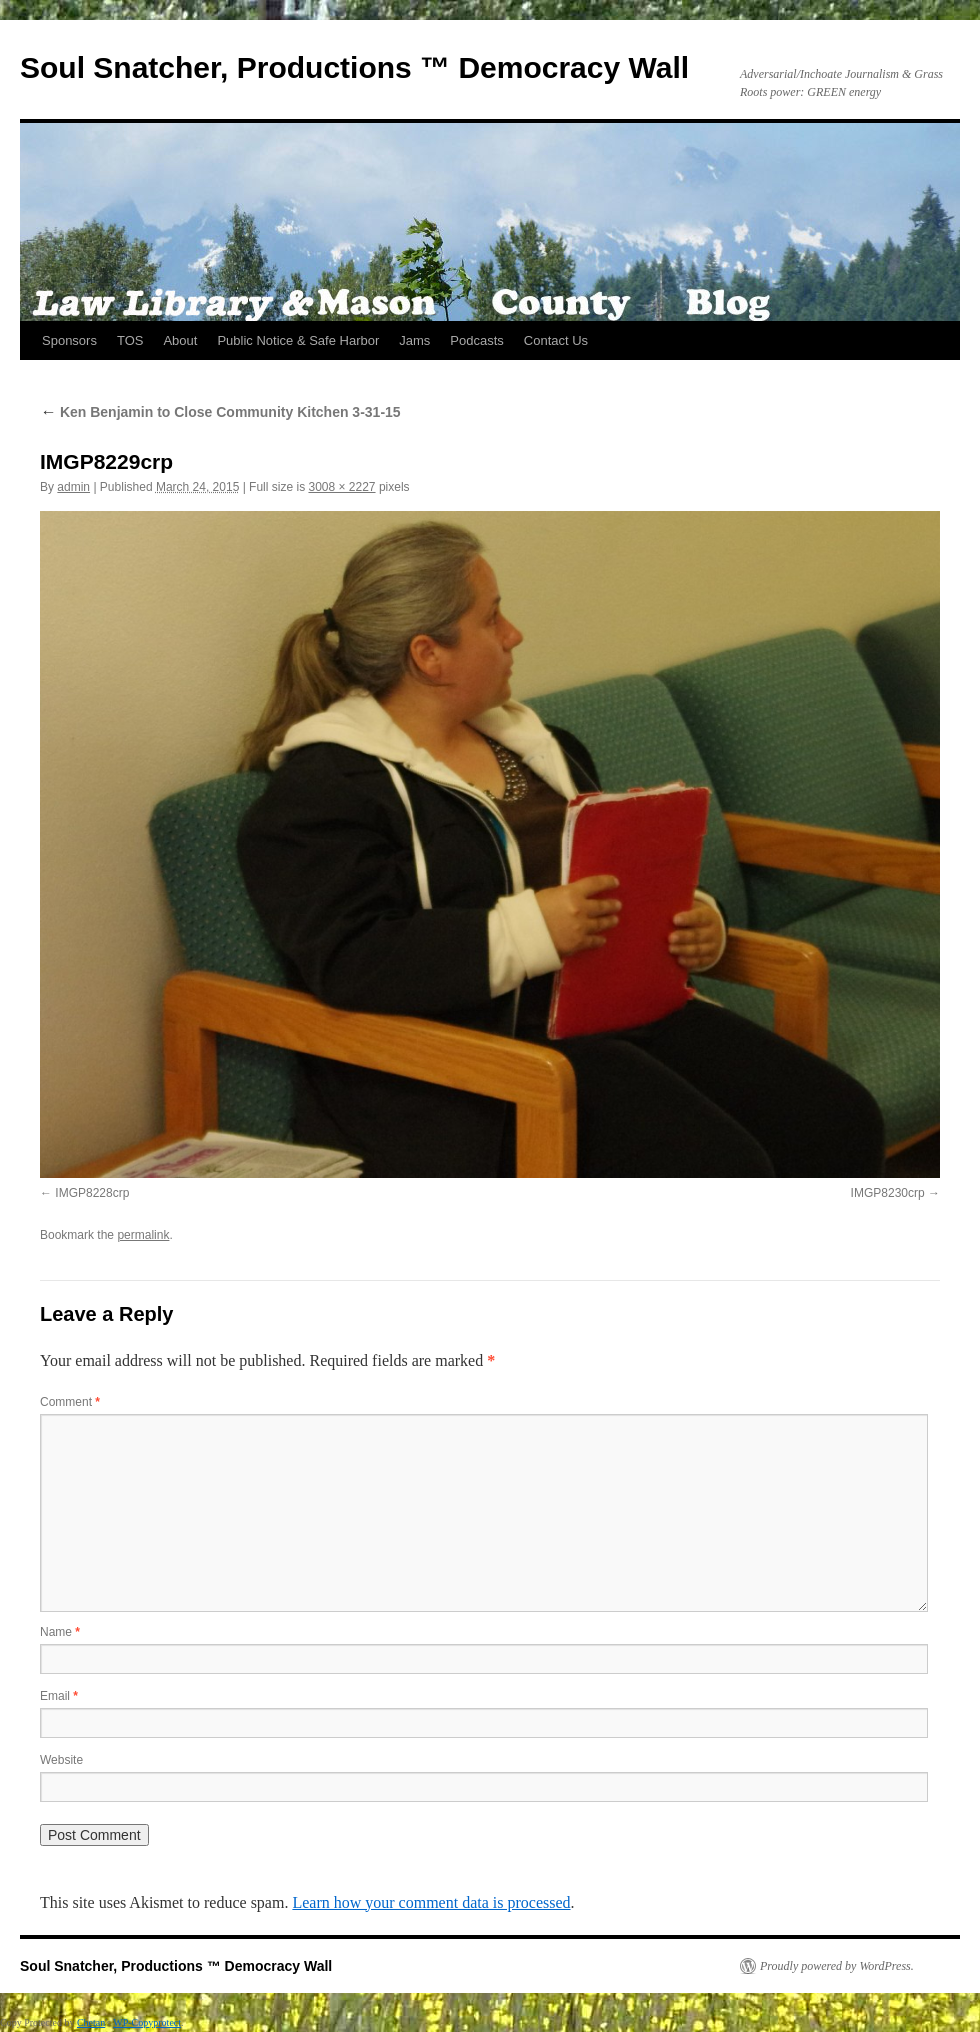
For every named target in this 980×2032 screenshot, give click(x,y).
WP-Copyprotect (147, 2022)
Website (61, 1760)
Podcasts (476, 340)
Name (60, 1632)
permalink (143, 1235)
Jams (414, 340)
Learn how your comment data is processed (431, 1902)
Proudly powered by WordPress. (837, 1966)
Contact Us (556, 340)
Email (59, 1696)
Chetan (91, 2022)
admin (73, 487)
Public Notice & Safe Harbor (298, 340)
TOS (130, 340)
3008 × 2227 (341, 487)
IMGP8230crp (888, 1193)
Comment (70, 1402)
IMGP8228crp (92, 1193)
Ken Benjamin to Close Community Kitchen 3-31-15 (220, 412)
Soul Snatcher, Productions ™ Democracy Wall (354, 67)
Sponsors (69, 340)
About (180, 340)
